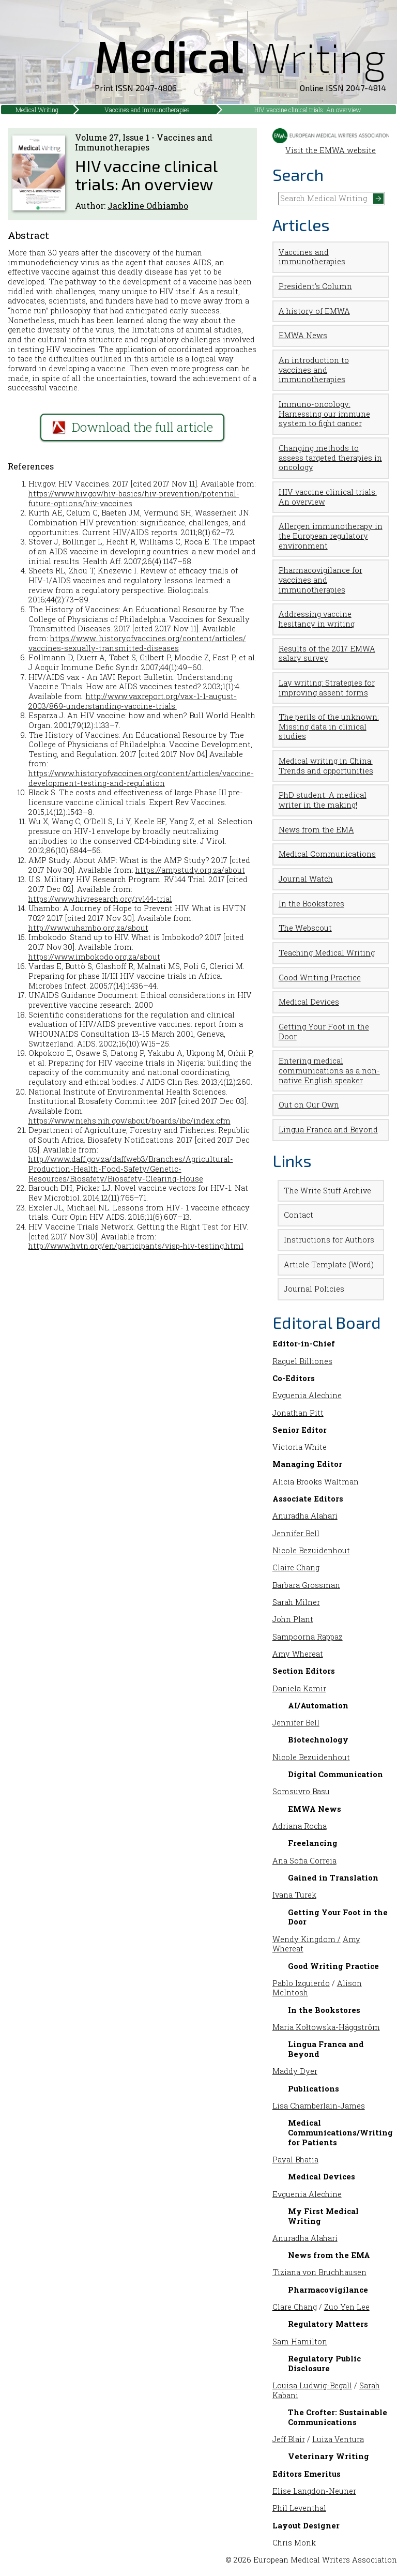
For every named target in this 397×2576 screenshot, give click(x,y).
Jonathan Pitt (298, 1413)
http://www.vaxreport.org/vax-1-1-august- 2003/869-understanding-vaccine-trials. (132, 701)
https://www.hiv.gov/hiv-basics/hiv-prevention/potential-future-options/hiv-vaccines (133, 498)
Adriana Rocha (299, 1826)
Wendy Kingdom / (306, 1939)
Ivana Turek (294, 1895)
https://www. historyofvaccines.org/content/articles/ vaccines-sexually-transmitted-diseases (137, 643)
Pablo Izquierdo (301, 1983)
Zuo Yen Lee (347, 2307)
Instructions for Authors (329, 1240)
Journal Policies (314, 1289)
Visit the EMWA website (331, 145)
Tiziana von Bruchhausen (319, 2272)
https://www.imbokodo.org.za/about (94, 957)
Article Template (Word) (329, 1264)
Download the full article (132, 427)
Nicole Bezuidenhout (311, 1550)
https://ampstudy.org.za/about (190, 870)
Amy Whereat (297, 1654)
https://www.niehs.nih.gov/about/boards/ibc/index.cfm (129, 1121)
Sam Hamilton (299, 2341)
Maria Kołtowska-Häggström (326, 2027)
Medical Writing (37, 109)
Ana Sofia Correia (304, 1861)
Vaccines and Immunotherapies (147, 109)
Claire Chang (295, 1567)
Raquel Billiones (302, 1361)
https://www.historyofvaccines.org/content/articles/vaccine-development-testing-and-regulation (141, 778)
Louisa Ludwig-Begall (312, 2385)
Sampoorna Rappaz (307, 1637)
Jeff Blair (288, 2439)
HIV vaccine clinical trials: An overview (307, 109)
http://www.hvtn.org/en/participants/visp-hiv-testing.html (135, 1246)
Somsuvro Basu (301, 1791)
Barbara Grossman (306, 1585)
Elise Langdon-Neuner (314, 2491)
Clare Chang (294, 2307)
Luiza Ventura (338, 2439)
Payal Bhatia (295, 2159)
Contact (298, 1215)
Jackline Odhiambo (148, 205)
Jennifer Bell (295, 1533)
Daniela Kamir (299, 1688)
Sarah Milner (296, 1602)
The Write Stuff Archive (327, 1190)
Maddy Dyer (294, 2071)
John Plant (292, 1619)
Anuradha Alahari (305, 1516)
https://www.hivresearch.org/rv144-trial (100, 899)
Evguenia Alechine (307, 1395)
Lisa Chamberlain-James (318, 2106)
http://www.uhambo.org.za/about (88, 928)
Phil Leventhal (299, 2508)
